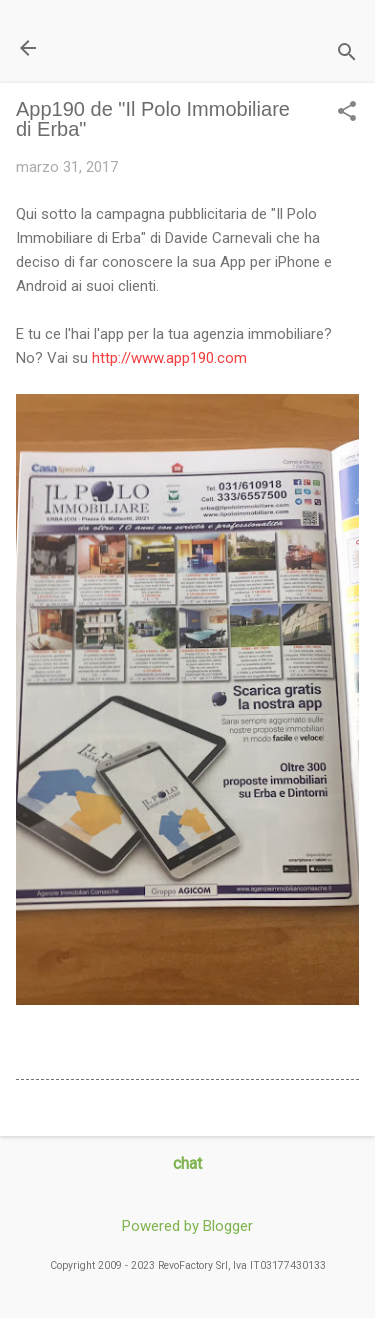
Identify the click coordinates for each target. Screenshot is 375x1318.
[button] (347, 113)
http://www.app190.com (169, 358)
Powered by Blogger (187, 1226)
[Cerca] (347, 54)
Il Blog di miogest (155, 47)
